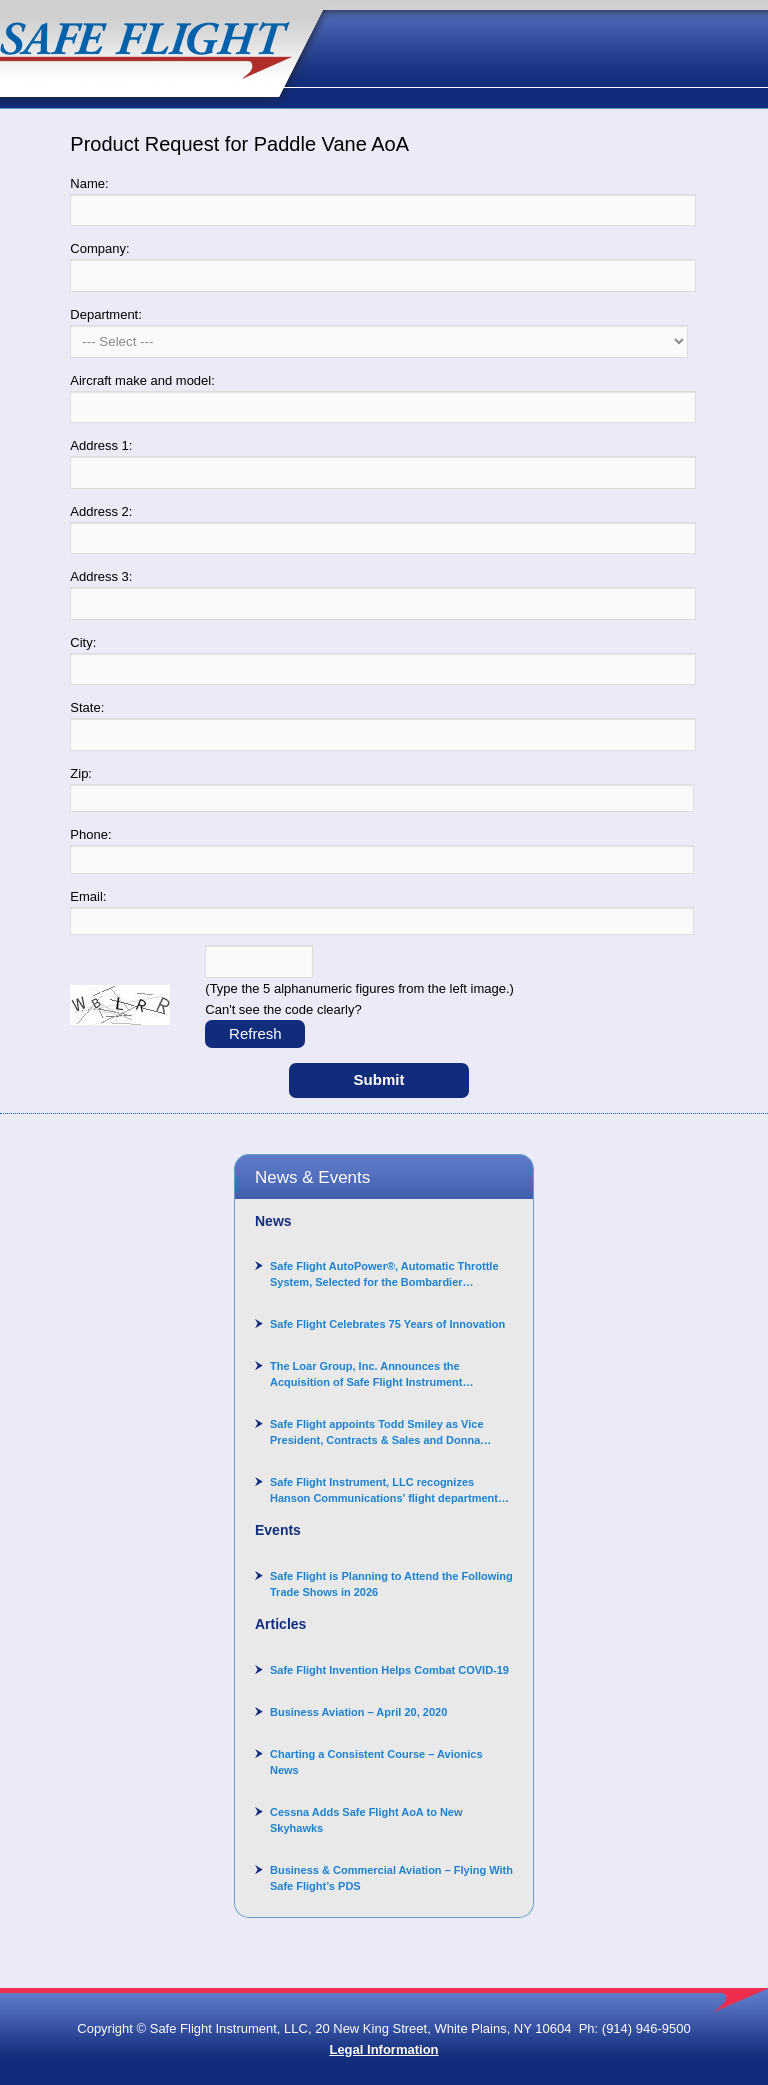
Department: (106, 314)
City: (83, 642)
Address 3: (101, 576)
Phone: (90, 834)
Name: (89, 183)
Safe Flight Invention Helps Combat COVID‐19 (389, 1670)
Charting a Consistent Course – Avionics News (376, 1762)
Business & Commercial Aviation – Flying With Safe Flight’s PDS (391, 1878)
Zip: (81, 773)
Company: (99, 248)
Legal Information (383, 2049)
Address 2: (101, 511)
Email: (88, 896)
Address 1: (101, 445)
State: (87, 707)
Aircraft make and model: (142, 380)
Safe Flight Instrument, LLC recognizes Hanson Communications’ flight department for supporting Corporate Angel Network (384, 1491)
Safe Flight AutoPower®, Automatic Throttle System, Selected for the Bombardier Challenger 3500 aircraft (384, 1275)
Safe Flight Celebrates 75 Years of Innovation (387, 1324)
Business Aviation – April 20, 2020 (358, 1712)
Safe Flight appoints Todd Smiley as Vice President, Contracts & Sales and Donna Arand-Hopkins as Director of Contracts (377, 1433)
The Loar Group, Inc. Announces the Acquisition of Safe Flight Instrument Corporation (366, 1375)
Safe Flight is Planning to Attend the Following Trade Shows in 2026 (391, 1584)
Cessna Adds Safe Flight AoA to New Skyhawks (366, 1820)
